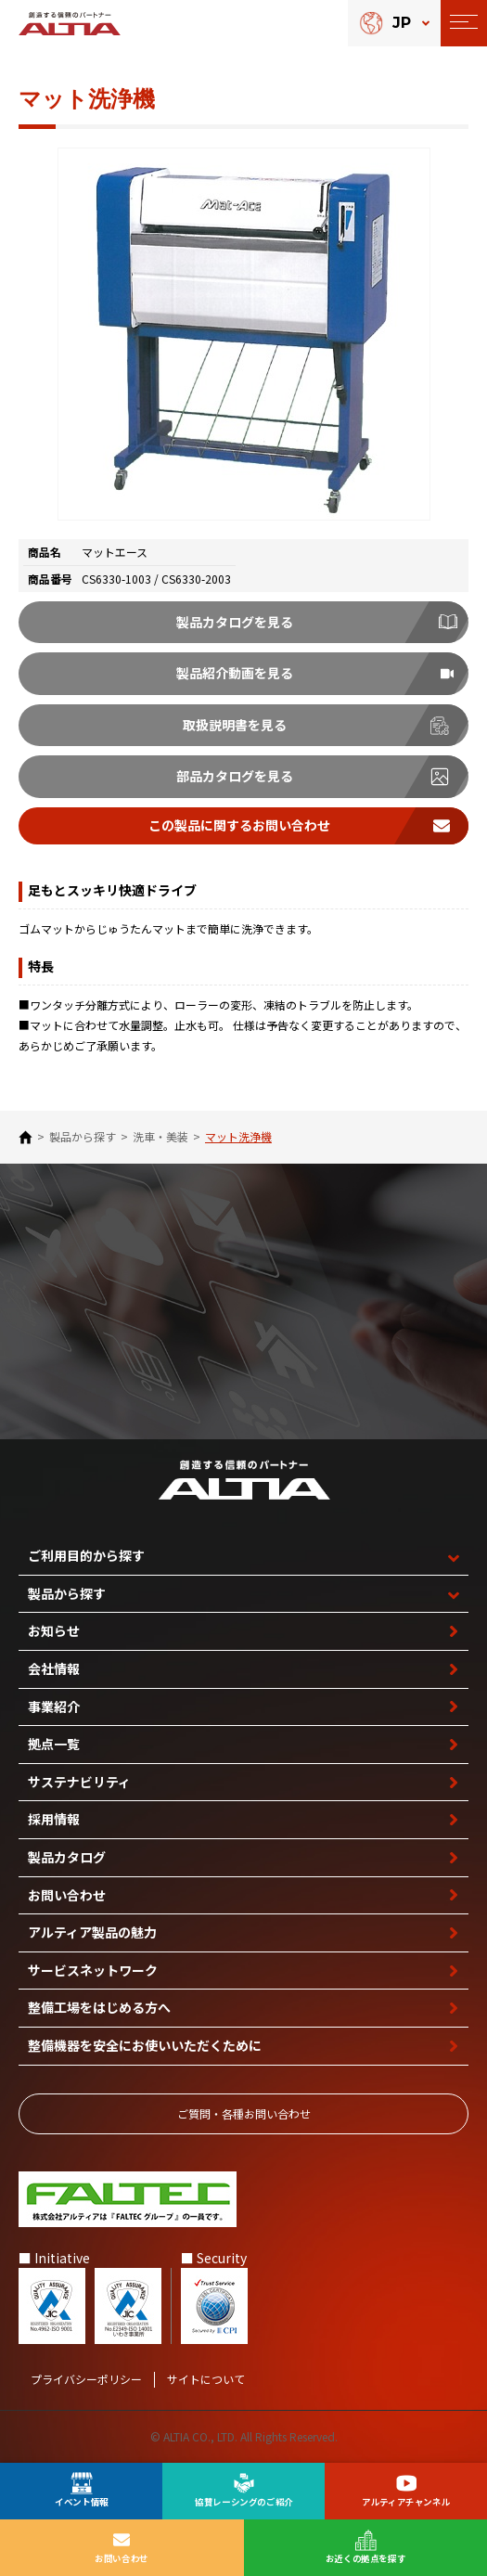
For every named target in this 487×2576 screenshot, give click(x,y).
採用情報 (54, 1819)
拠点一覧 (54, 1743)
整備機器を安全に (145, 2045)
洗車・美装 (160, 1136)
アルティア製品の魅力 (92, 1932)
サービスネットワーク (93, 1970)
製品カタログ (67, 1857)
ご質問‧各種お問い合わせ (244, 2113)
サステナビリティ (79, 1781)
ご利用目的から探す (86, 1555)
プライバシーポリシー (86, 2379)
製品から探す (82, 1136)
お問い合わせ (67, 1895)
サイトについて (206, 2379)
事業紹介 (54, 1706)
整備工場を (99, 2007)
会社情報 (54, 1668)
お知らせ (54, 1630)
